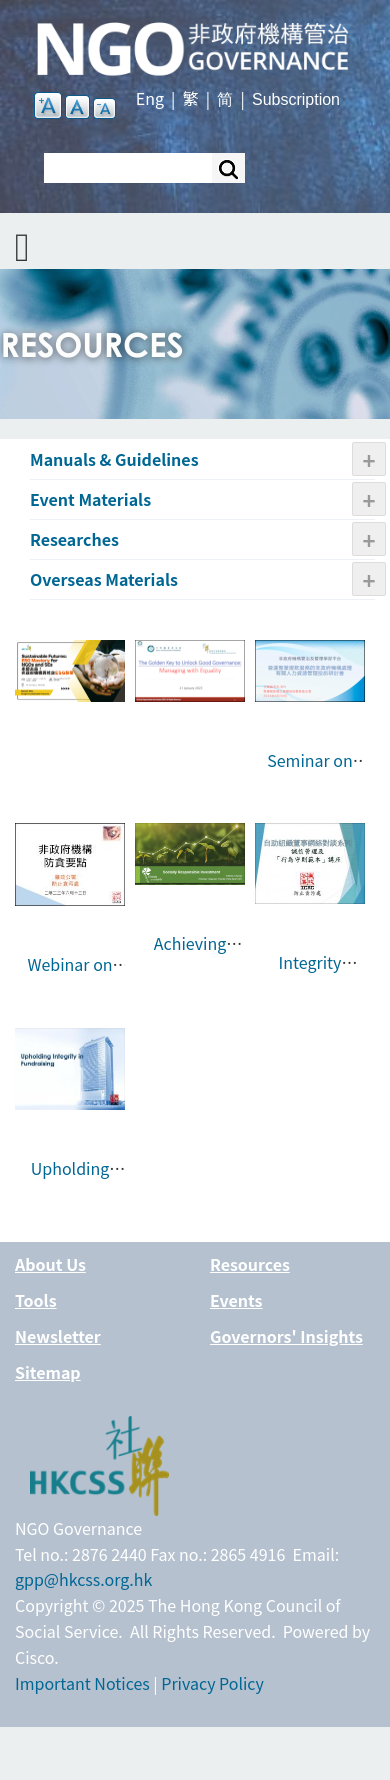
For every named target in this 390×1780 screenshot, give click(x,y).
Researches (74, 539)
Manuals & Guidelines (114, 459)
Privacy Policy (212, 1683)
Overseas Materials (104, 579)
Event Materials (90, 499)
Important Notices (82, 1683)
